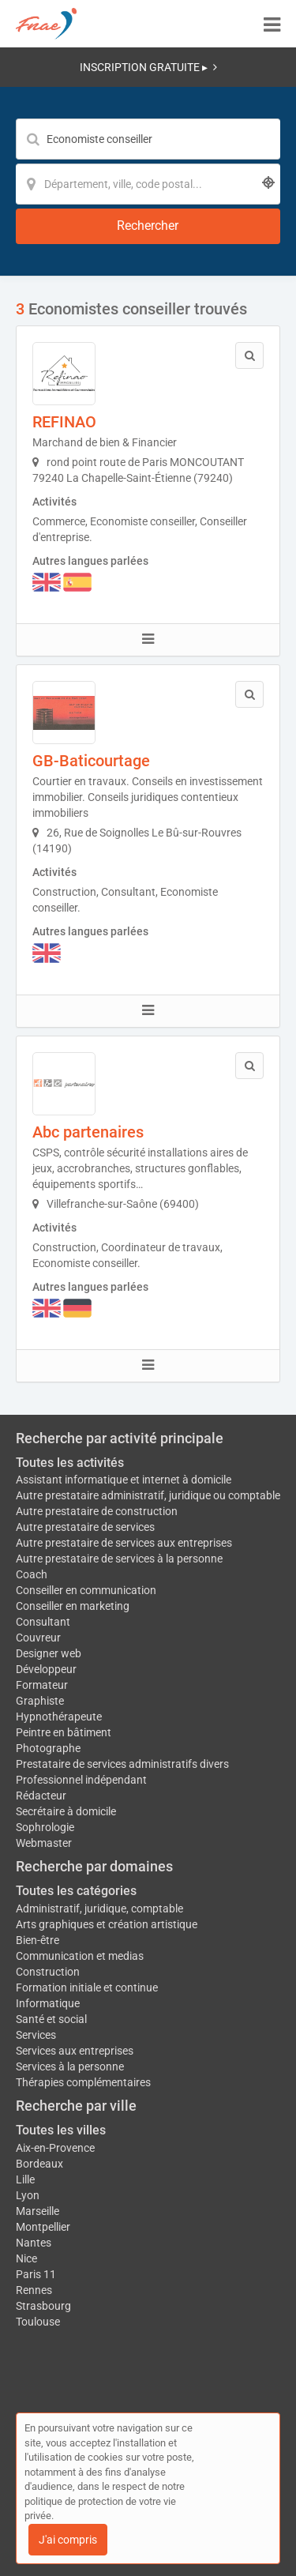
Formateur (42, 1685)
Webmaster (44, 1843)
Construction (48, 1971)
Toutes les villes (61, 2130)
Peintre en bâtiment (63, 1732)
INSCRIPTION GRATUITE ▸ (148, 67)
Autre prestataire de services (85, 1527)
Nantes (33, 2242)
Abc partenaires (88, 1132)
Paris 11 (36, 2274)
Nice (26, 2258)
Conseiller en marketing (72, 1606)
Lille (25, 2179)
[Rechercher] (148, 226)
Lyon (27, 2195)
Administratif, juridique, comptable (99, 1908)
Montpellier (43, 2227)
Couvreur (38, 1637)
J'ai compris (68, 2539)
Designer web (48, 1653)
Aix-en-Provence (55, 2148)
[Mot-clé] (148, 139)
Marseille (37, 2211)
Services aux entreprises (74, 2050)
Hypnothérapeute (59, 1716)
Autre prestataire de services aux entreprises (124, 1542)
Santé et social (51, 2019)
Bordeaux (39, 2163)
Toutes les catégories (76, 1890)
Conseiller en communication (86, 1590)
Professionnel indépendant (81, 1779)
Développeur (46, 1669)
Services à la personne (70, 2066)
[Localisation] (148, 184)
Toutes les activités (70, 1462)
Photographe (48, 1748)
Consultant (43, 1621)
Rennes (34, 2290)
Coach (31, 1574)
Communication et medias (80, 1956)
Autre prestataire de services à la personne (119, 1558)
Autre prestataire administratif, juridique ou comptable (148, 1495)
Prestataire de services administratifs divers (122, 1764)
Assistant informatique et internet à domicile (123, 1479)
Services (36, 2035)
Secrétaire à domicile (66, 1811)
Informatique (48, 2003)
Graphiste (40, 1700)
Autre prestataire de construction (97, 1511)
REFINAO (64, 421)
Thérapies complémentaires (83, 2082)
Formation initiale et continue (87, 1987)
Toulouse (38, 2321)
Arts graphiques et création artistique (106, 1924)
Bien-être (37, 1940)
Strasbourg (43, 2306)
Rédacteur (41, 1795)
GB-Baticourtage (91, 760)
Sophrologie (45, 1827)
